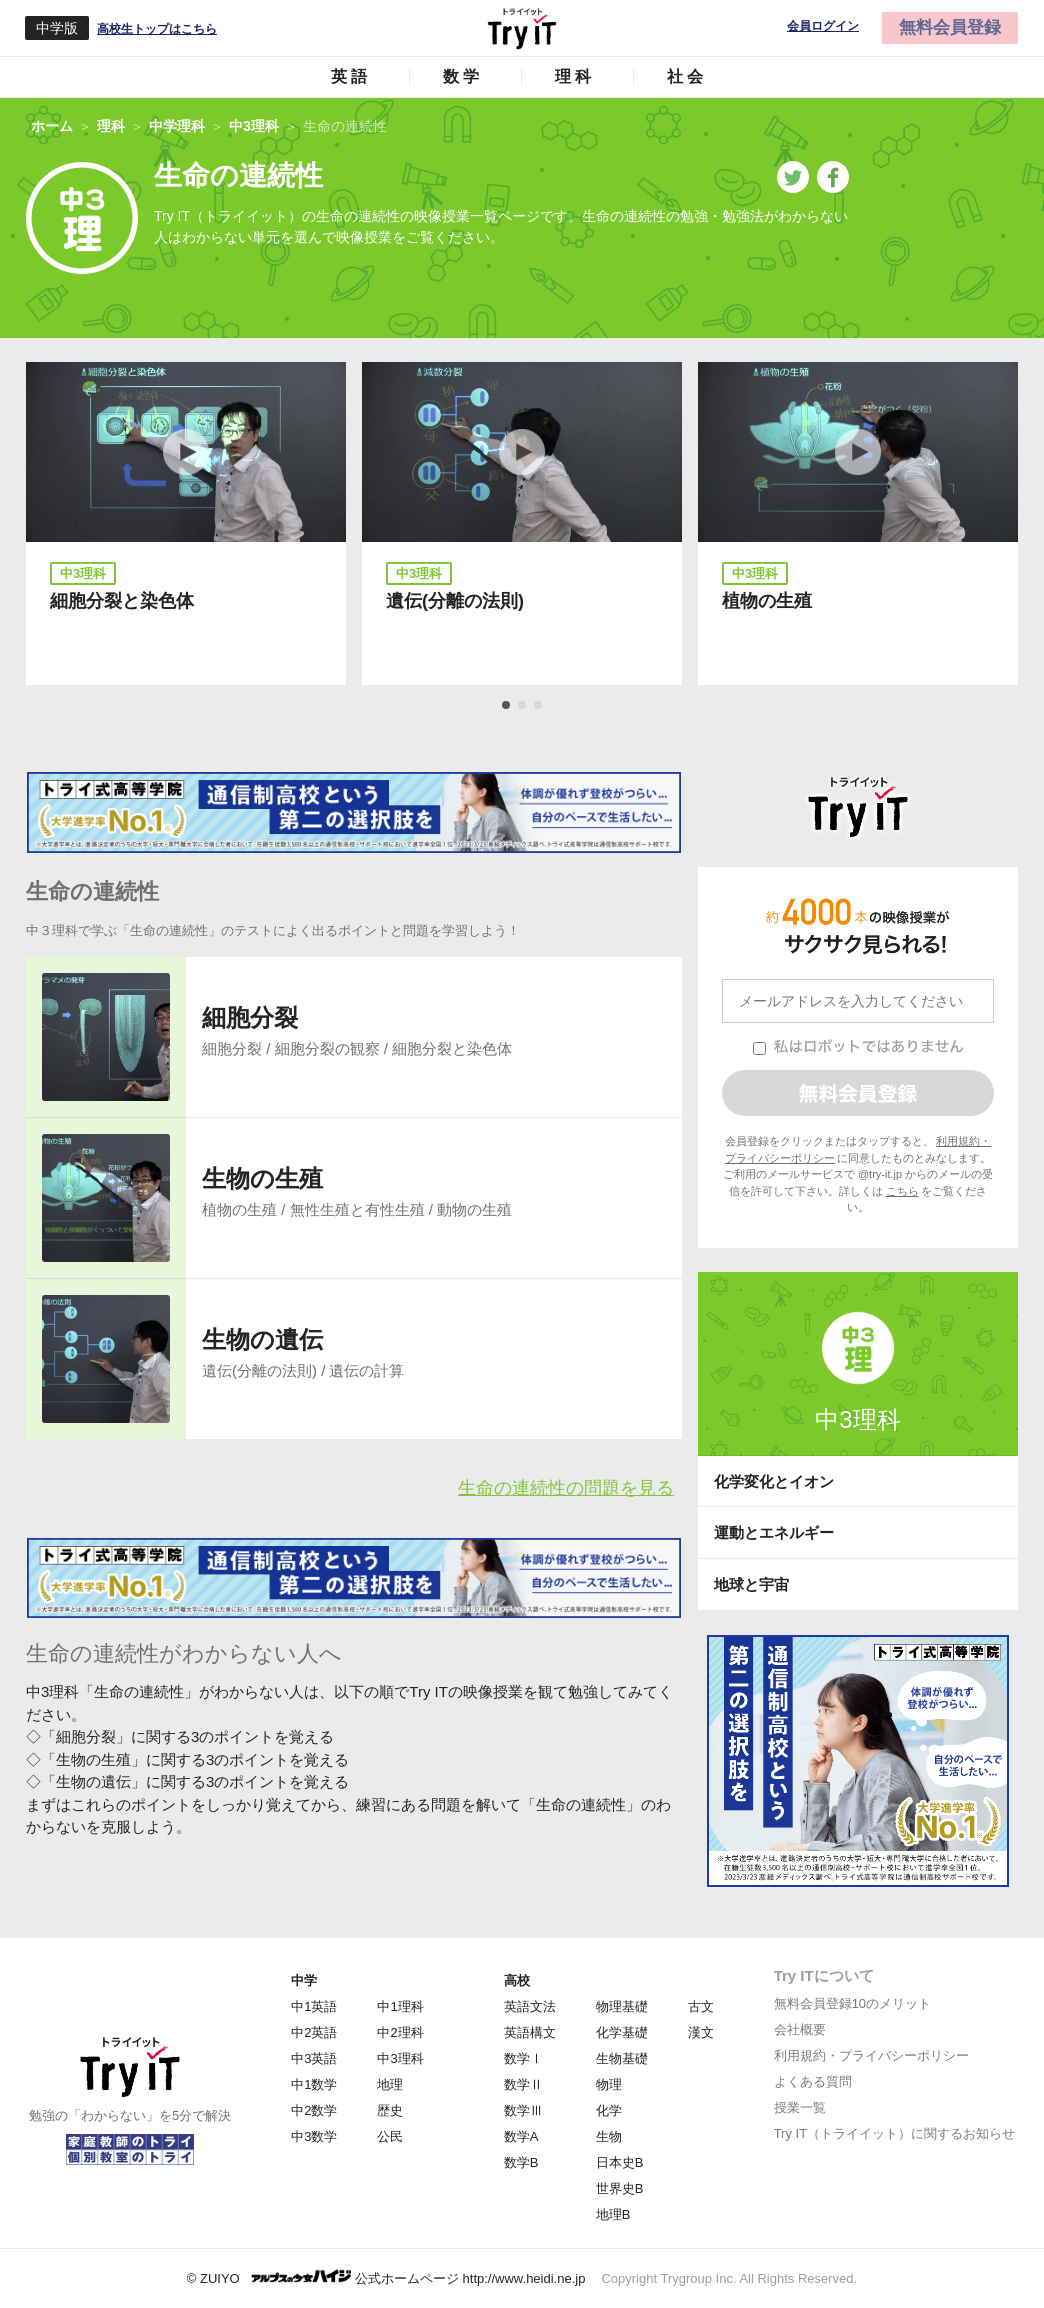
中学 (304, 1980)
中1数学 (314, 2084)
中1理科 (400, 2006)
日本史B (620, 2162)
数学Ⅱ (523, 2084)
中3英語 (314, 2058)
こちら (902, 1191)
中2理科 (400, 2032)
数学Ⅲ (523, 2110)
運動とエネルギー (774, 1532)
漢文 (701, 2032)
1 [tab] (507, 706)
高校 (517, 1980)
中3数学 (314, 2136)
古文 (701, 2006)
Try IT (522, 28)
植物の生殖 (767, 601)
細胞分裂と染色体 (122, 601)
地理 (390, 2084)
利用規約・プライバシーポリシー (871, 2055)
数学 (463, 76)
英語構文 (530, 2032)
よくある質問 (813, 2081)
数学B (521, 2162)
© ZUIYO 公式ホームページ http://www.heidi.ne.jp (386, 2277)
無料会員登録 (950, 27)
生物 (609, 2136)
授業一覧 (800, 2107)
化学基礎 (622, 2032)
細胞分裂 (250, 1017)
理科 (575, 76)
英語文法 (530, 2006)
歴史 (390, 2110)
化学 (609, 2110)
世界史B (620, 2188)
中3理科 (857, 1419)
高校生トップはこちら (157, 29)
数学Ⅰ (523, 2058)
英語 (351, 76)
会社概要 (800, 2029)
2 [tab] (523, 706)
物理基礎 (622, 2006)
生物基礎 (622, 2058)
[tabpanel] (186, 523)
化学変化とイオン (774, 1481)
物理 (609, 2084)
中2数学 (314, 2110)
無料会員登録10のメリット (852, 2003)
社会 (687, 76)
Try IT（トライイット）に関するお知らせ (894, 2133)
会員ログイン (823, 26)
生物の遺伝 (262, 1339)
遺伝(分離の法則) (455, 601)
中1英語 (314, 2006)
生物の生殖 (262, 1178)
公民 (390, 2136)
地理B (613, 2214)
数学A (521, 2136)
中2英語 (314, 2032)
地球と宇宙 (751, 1584)
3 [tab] (539, 706)
